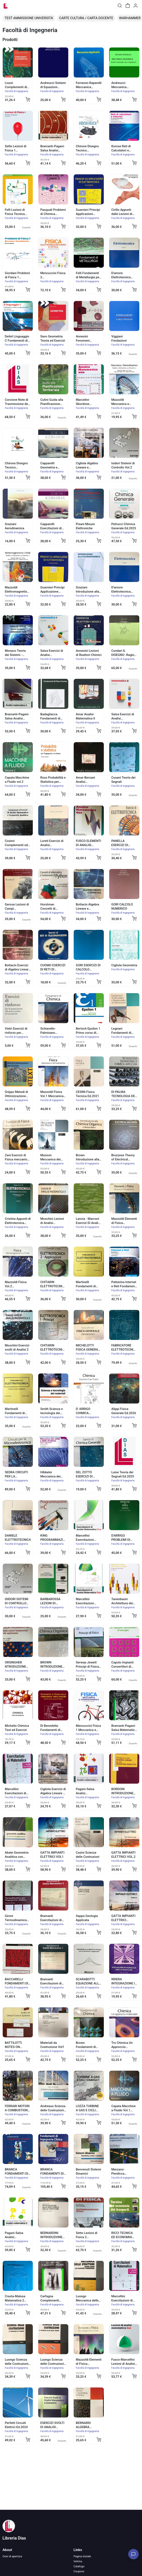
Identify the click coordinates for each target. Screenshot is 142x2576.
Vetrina (78, 2561)
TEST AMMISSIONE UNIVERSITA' (29, 18)
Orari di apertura (12, 2556)
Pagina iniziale (82, 2556)
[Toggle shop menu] (14, 6)
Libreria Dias (14, 2538)
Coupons (79, 2571)
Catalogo (79, 2566)
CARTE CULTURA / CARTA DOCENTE (86, 18)
